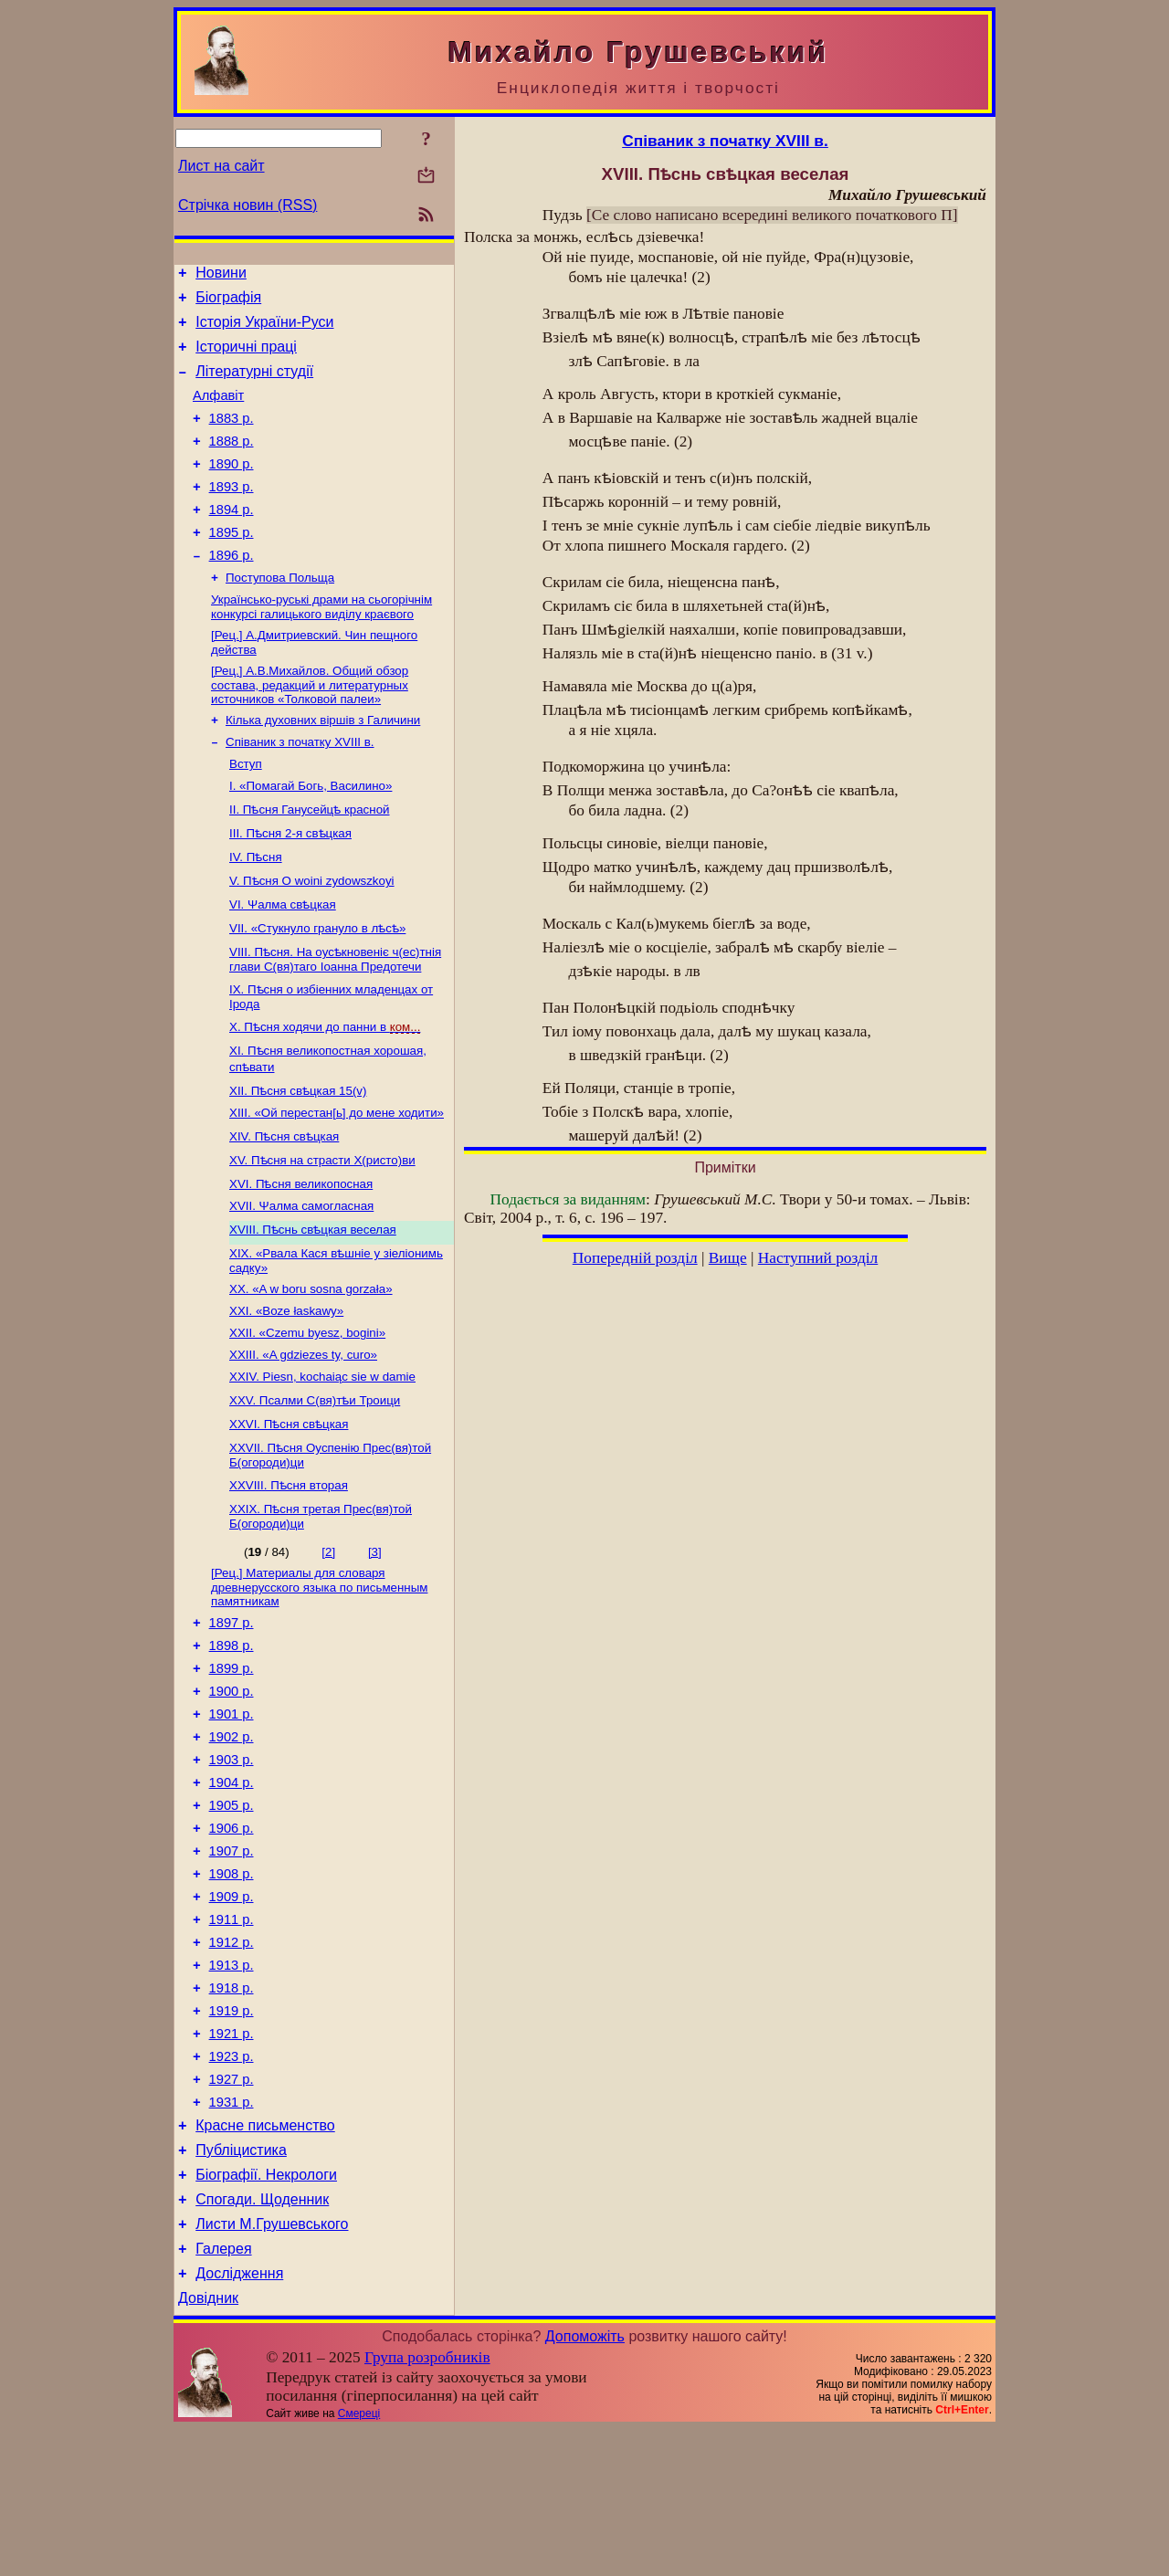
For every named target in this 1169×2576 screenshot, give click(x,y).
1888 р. (231, 463)
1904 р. (231, 1869)
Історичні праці (246, 357)
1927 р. (231, 2201)
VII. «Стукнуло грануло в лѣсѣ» (317, 978)
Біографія (228, 302)
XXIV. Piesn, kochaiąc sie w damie (322, 1439)
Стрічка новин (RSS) (247, 205)
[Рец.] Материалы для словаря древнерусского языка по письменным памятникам (319, 1652)
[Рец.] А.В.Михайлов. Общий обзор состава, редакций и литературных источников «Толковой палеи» (309, 728)
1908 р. (231, 1971)
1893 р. (231, 514)
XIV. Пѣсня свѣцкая (284, 1188)
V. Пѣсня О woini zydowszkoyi (312, 931)
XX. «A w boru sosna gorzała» (311, 1344)
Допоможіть (585, 2483)
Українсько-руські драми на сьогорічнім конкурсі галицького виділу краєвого (321, 646)
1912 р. (231, 2048)
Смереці (359, 2560)
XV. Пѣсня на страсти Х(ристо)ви (322, 1212)
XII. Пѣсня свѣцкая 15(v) (297, 1141)
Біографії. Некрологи (266, 2308)
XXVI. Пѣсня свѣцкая (288, 1487)
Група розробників (427, 2504)
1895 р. (231, 565)
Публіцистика (241, 2280)
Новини (221, 275)
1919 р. (231, 2125)
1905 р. (231, 1894)
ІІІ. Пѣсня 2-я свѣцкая (290, 883)
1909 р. (231, 1997)
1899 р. (231, 1741)
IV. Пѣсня (255, 907)
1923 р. (231, 2176)
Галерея (223, 2390)
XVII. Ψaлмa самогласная (301, 1260)
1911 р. (231, 2022)
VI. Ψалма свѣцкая (282, 955)
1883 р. (231, 437)
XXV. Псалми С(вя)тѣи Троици (314, 1463)
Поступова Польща (280, 615)
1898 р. (231, 1716)
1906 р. (231, 1920)
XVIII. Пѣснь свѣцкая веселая (312, 1283)
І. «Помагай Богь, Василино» (310, 836)
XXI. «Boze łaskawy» (286, 1368)
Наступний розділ (818, 1258)
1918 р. (231, 2099)
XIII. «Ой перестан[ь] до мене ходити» (336, 1165)
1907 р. (231, 1946)
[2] (328, 1615)
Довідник (208, 2445)
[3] (375, 1615)
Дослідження (239, 2417)
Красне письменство (265, 2253)
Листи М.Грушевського (271, 2363)
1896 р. (231, 591)
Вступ (245, 812)
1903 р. (231, 1843)
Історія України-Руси (264, 330)
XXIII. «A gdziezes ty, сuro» (303, 1416)
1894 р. (231, 539)
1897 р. (231, 1690)
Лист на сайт (221, 165)
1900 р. (231, 1767)
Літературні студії (254, 385)
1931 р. (231, 2227)
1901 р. (231, 1792)
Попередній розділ (635, 1258)
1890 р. (231, 488)
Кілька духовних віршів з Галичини (323, 765)
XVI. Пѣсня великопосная (301, 1236)
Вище (728, 1258)
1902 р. (231, 1818)
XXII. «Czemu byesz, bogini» (307, 1392)
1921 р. (231, 2150)
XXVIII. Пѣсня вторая (288, 1548)
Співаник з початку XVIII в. (300, 788)
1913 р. (231, 2073)
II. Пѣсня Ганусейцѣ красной (309, 860)
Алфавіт (218, 412)
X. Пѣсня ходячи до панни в (324, 1077)
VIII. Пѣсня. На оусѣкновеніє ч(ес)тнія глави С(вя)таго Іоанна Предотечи (335, 1009)
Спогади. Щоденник (262, 2335)
